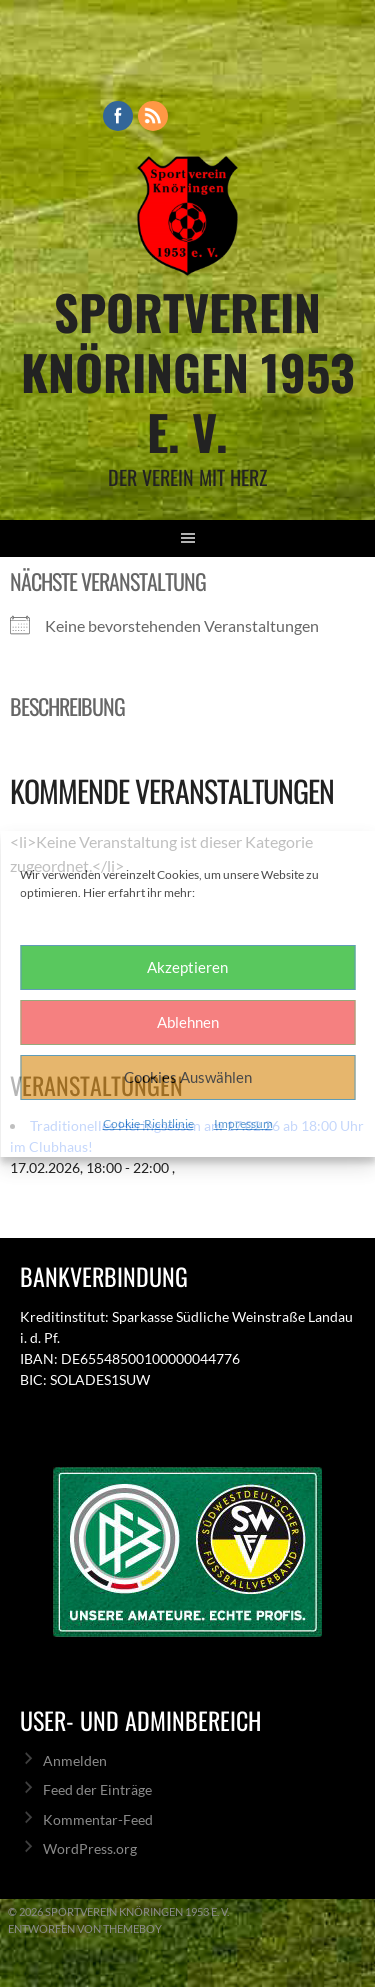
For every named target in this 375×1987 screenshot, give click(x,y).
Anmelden (75, 1760)
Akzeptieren (187, 967)
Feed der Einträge (97, 1789)
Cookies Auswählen (188, 1077)
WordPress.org (90, 1848)
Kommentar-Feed (98, 1819)
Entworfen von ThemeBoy (85, 1928)
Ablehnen (188, 1022)
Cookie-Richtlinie (148, 1123)
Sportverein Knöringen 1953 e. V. (188, 371)
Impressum (243, 1123)
